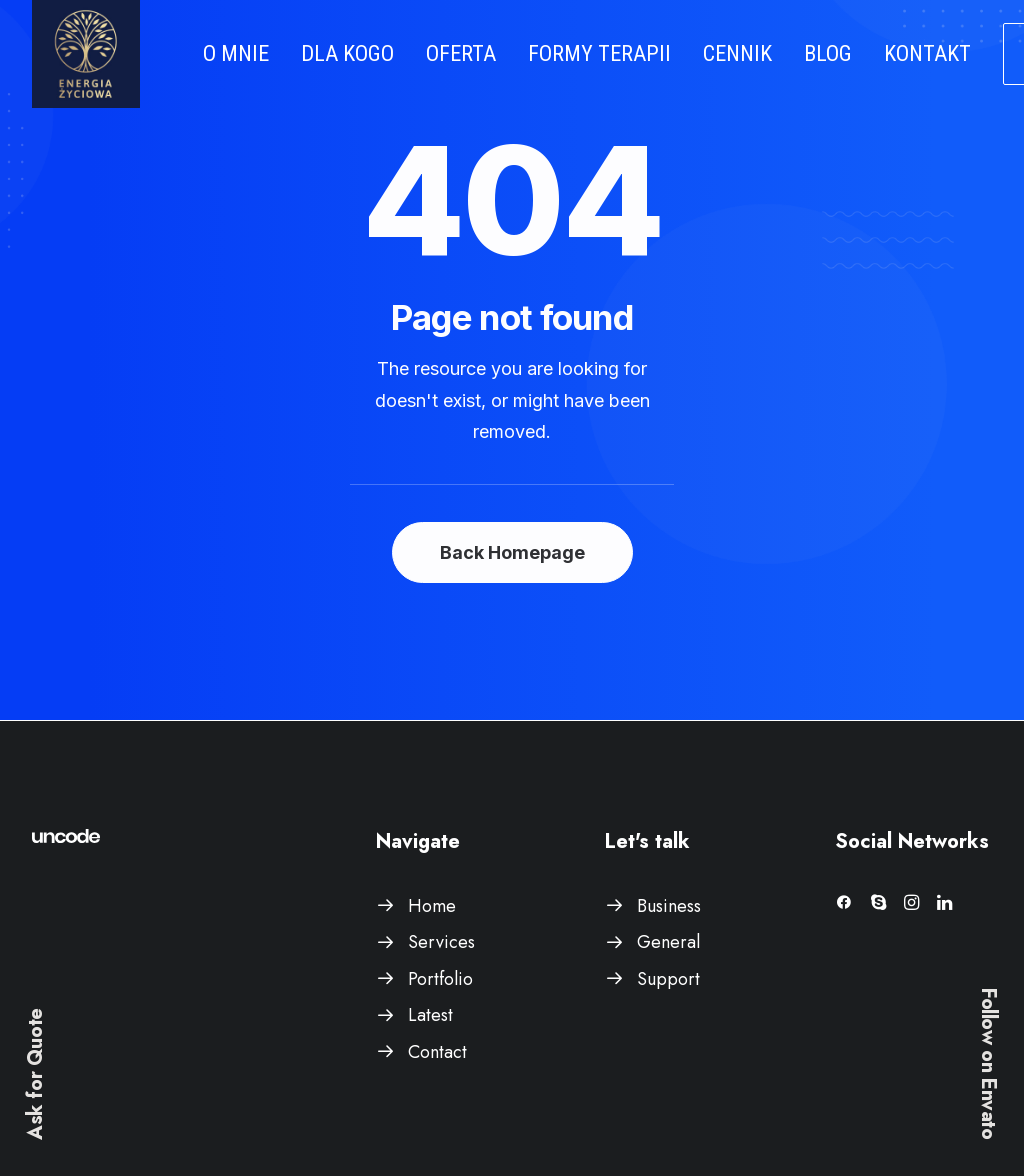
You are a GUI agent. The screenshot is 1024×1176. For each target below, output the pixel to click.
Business (669, 906)
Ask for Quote (35, 1074)
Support (668, 979)
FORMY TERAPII (599, 53)
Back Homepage (512, 552)
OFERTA (461, 53)
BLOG (828, 53)
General (668, 942)
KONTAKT (927, 53)
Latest (430, 1015)
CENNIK (737, 53)
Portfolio (440, 979)
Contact (437, 1052)
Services (441, 942)
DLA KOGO (347, 53)
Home (432, 906)
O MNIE (236, 53)
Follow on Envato (988, 1064)
